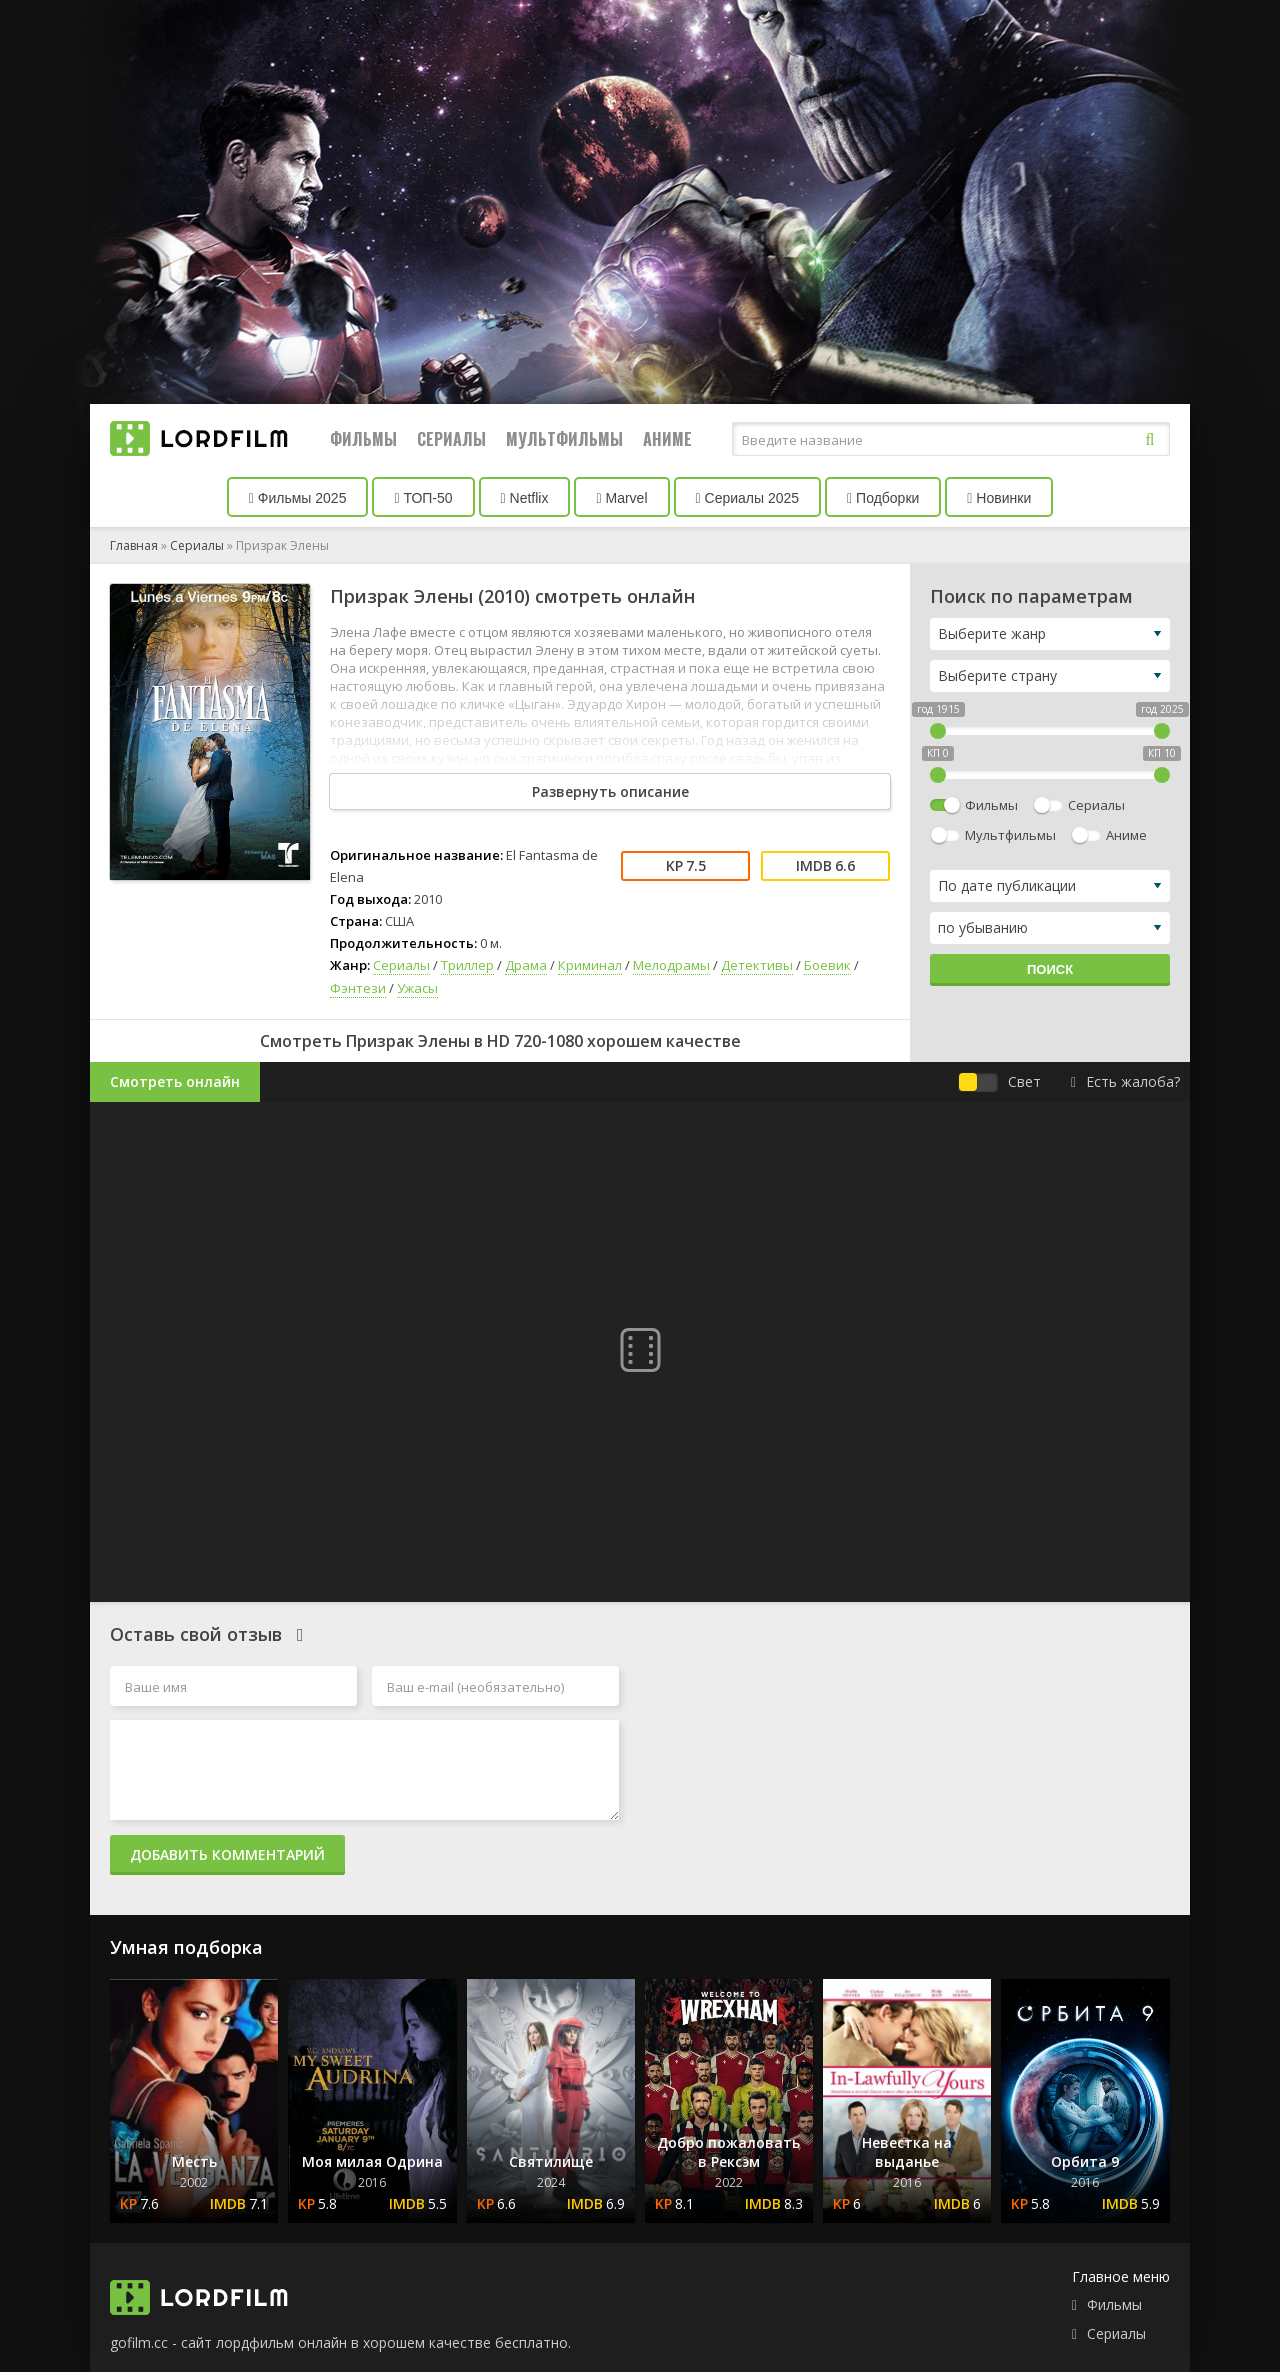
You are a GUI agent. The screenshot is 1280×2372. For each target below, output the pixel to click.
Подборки (883, 498)
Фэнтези (358, 988)
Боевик (827, 965)
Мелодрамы (671, 965)
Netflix (525, 498)
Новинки (999, 498)
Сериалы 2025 (748, 498)
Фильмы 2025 (298, 498)
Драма (526, 965)
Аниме (667, 439)
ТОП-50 (423, 498)
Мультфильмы (564, 439)
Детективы (757, 965)
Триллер (467, 965)
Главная (134, 545)
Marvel (621, 498)
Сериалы (451, 439)
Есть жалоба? (1125, 1081)
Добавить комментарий (227, 1854)
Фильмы (363, 439)
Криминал (590, 965)
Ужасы (417, 988)
